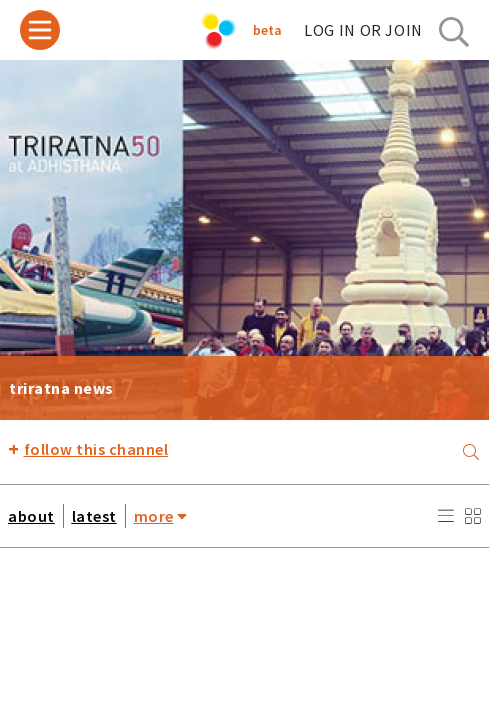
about (31, 516)
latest (94, 516)
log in (363, 30)
